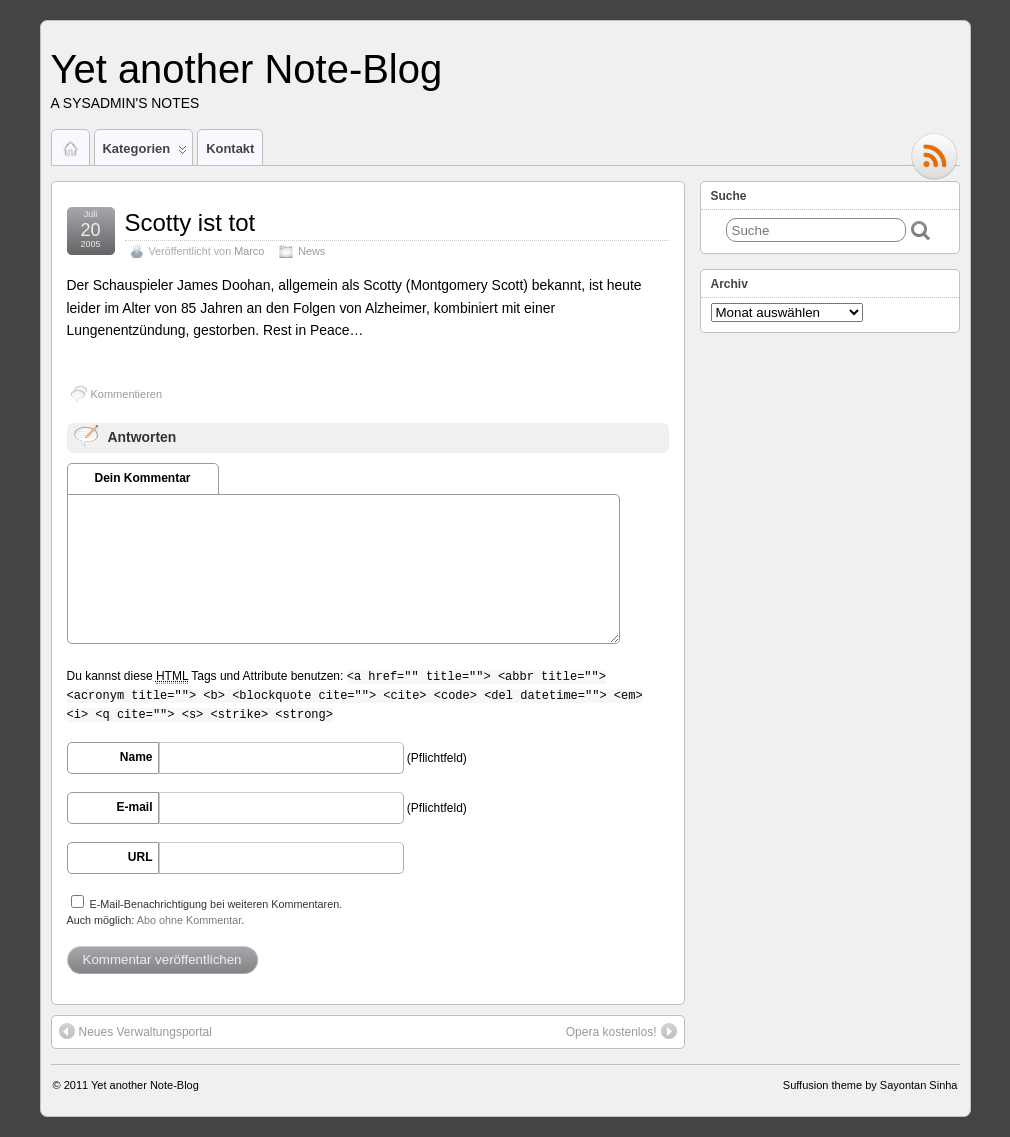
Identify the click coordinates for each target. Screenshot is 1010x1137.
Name (136, 757)
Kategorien (145, 153)
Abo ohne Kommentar (189, 920)
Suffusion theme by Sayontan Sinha (870, 1085)
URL (140, 857)
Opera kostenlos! (621, 1031)
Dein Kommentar (142, 478)
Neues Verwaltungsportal (135, 1031)
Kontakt (230, 148)
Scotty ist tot (190, 222)
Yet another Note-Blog (247, 69)
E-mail (134, 807)
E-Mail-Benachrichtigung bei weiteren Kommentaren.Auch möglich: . (205, 910)
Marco (249, 251)
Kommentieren (127, 394)
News (311, 251)
